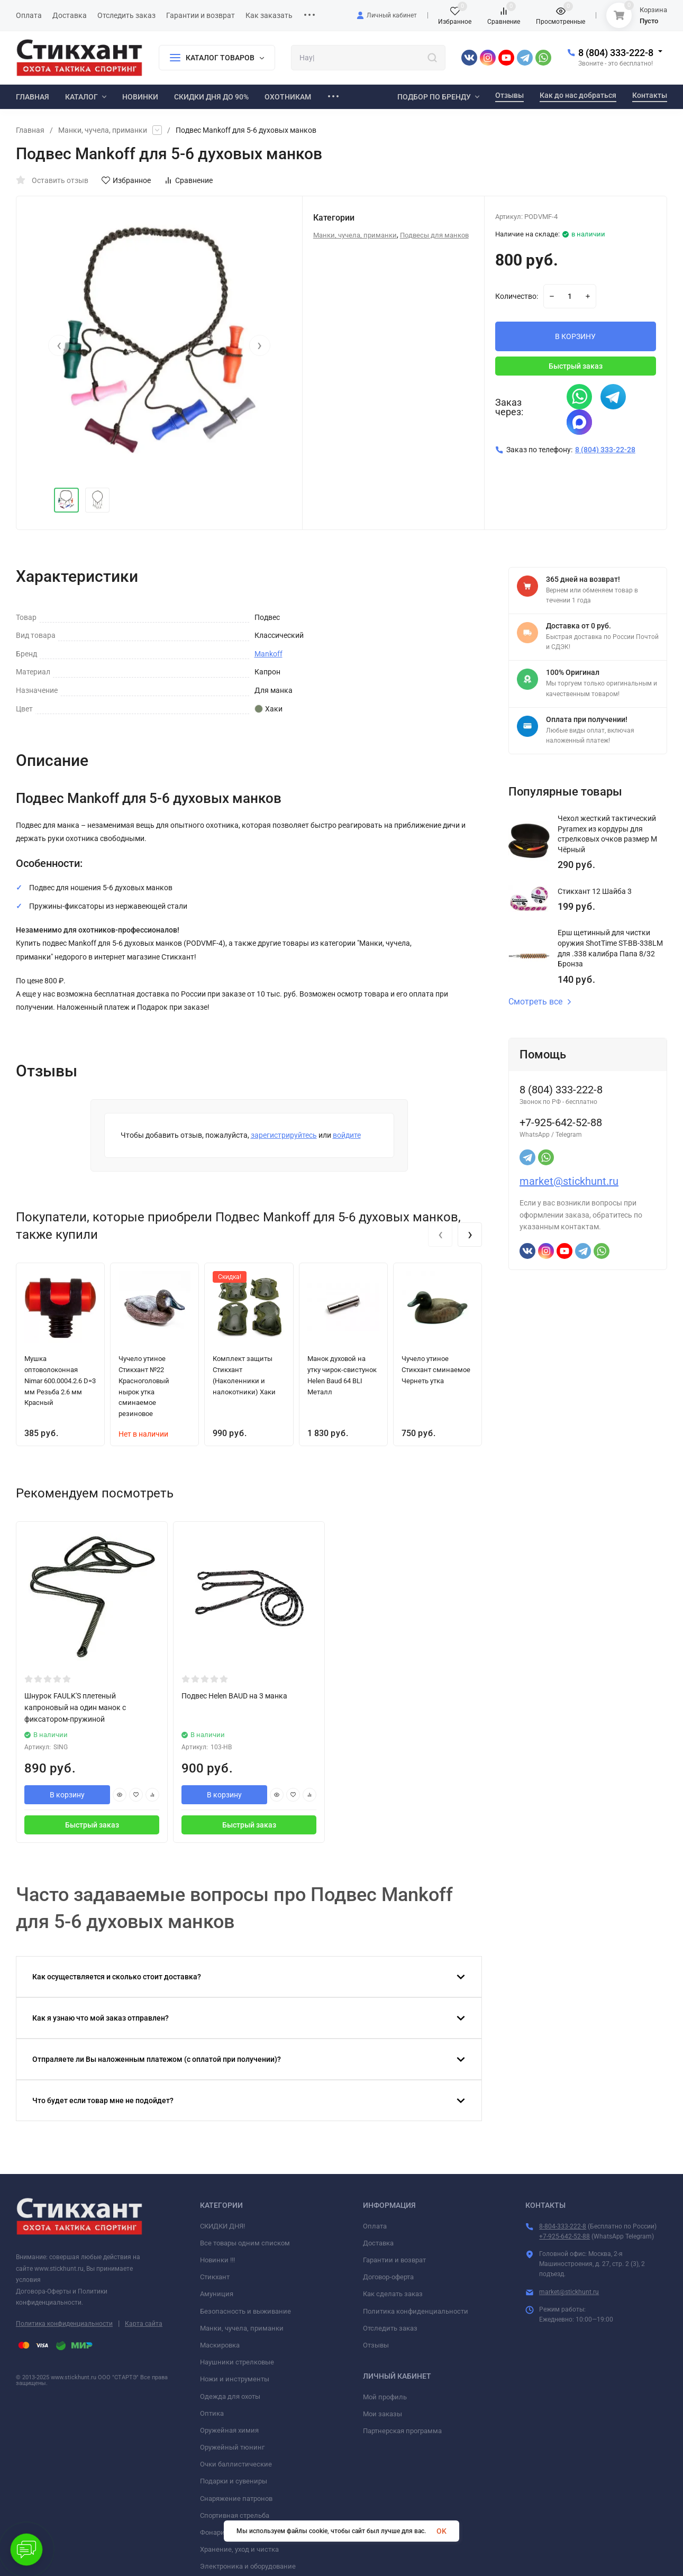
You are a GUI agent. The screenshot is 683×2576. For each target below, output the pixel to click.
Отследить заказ (390, 2328)
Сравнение (188, 180)
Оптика (212, 2413)
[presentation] (58, 345)
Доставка (378, 2243)
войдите (347, 1135)
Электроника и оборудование (248, 2566)
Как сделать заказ (393, 2294)
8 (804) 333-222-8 (615, 52)
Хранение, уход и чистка (239, 2549)
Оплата (375, 2226)
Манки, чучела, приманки (102, 130)
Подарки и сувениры (233, 2481)
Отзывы (376, 2345)
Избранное (126, 180)
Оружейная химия (229, 2430)
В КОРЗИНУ (575, 336)
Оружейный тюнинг (232, 2447)
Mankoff (268, 654)
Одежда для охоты (230, 2396)
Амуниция (216, 2294)
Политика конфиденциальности (64, 2323)
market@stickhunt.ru (569, 1181)
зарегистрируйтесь (284, 1135)
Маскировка (220, 2345)
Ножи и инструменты (234, 2379)
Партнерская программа (402, 2431)
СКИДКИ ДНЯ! (222, 2226)
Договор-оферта (388, 2277)
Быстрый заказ (576, 366)
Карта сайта (143, 2323)
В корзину (67, 1795)
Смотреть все (540, 1002)
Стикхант (215, 2277)
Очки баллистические (236, 2464)
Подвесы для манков (434, 235)
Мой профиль (385, 2397)
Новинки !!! (217, 2260)
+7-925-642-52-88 (564, 2236)
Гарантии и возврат (394, 2260)
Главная (30, 130)
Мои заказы (382, 2414)
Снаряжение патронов (236, 2498)
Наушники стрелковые (237, 2362)
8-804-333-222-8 (562, 2226)
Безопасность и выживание (245, 2311)
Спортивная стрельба (234, 2515)
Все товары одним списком (245, 2243)
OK (441, 2531)
